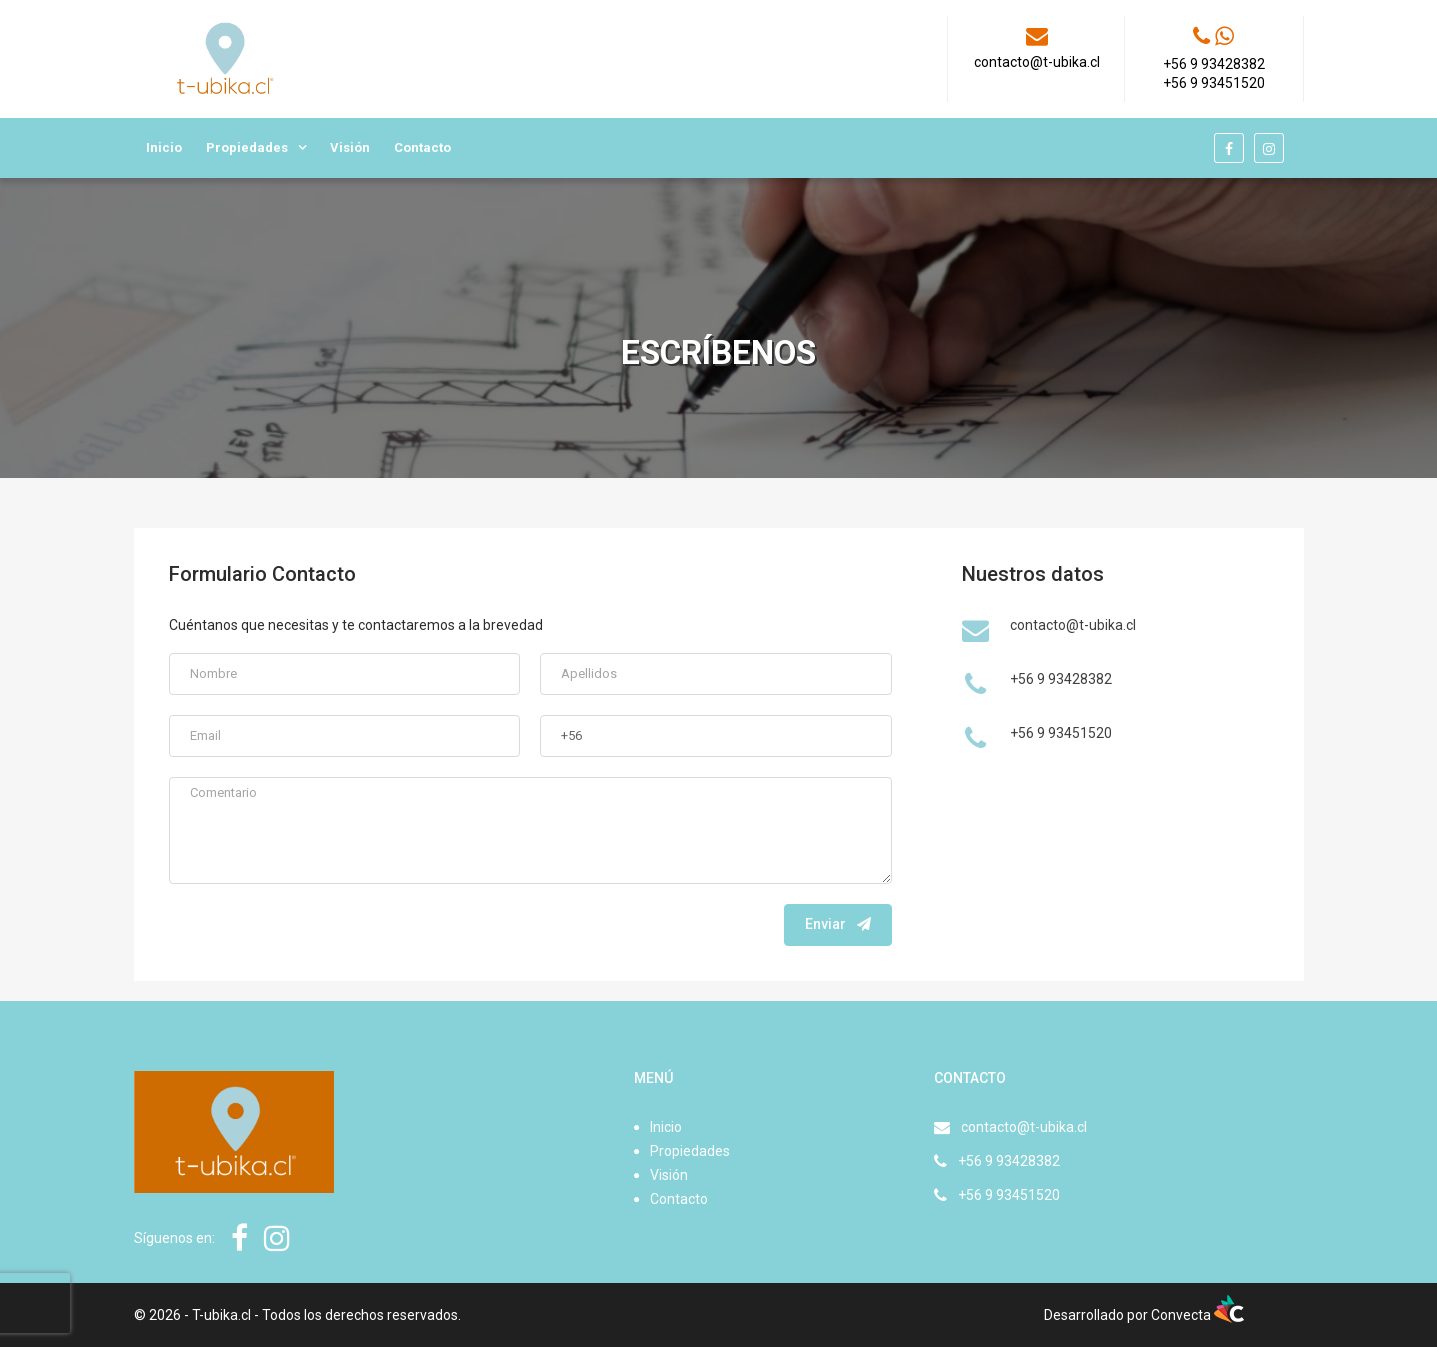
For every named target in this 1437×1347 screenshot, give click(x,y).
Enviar (838, 924)
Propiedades (247, 147)
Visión (350, 147)
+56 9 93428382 (1009, 1161)
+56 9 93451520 (1009, 1195)
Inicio (164, 147)
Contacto (422, 147)
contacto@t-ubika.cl (1024, 1127)
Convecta (1197, 1315)
